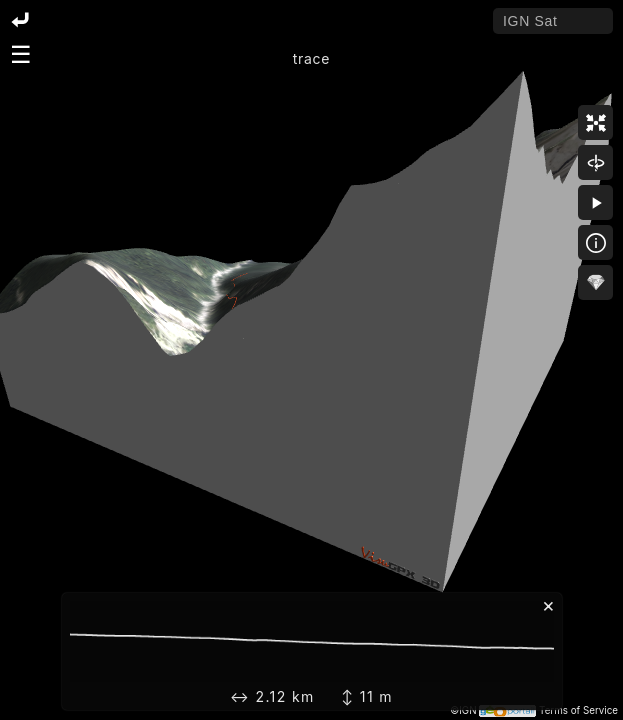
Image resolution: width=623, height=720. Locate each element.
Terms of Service (578, 710)
